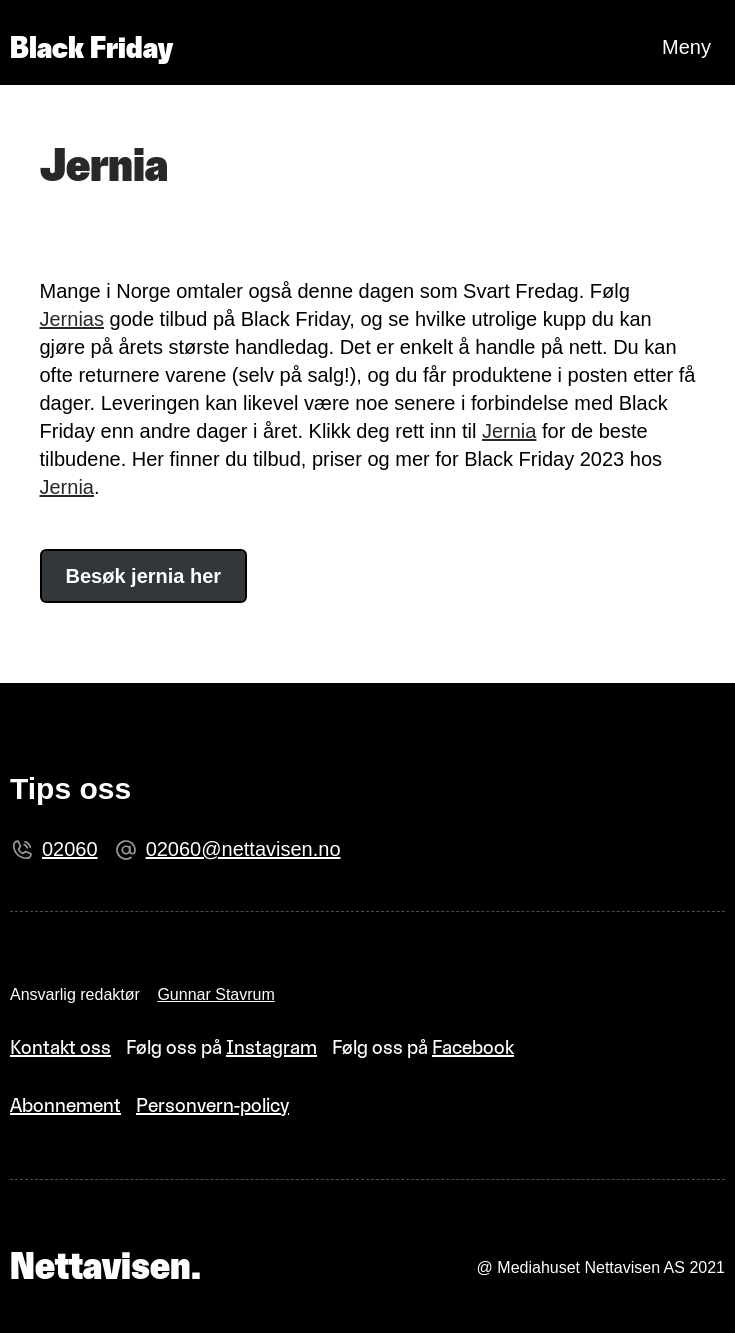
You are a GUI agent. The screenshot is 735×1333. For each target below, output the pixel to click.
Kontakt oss (60, 1047)
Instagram (271, 1047)
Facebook (473, 1047)
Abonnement (65, 1105)
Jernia (509, 431)
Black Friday (91, 47)
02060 (70, 849)
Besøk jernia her (144, 576)
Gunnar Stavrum (215, 994)
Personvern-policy (212, 1105)
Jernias (72, 319)
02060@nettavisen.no (243, 849)
